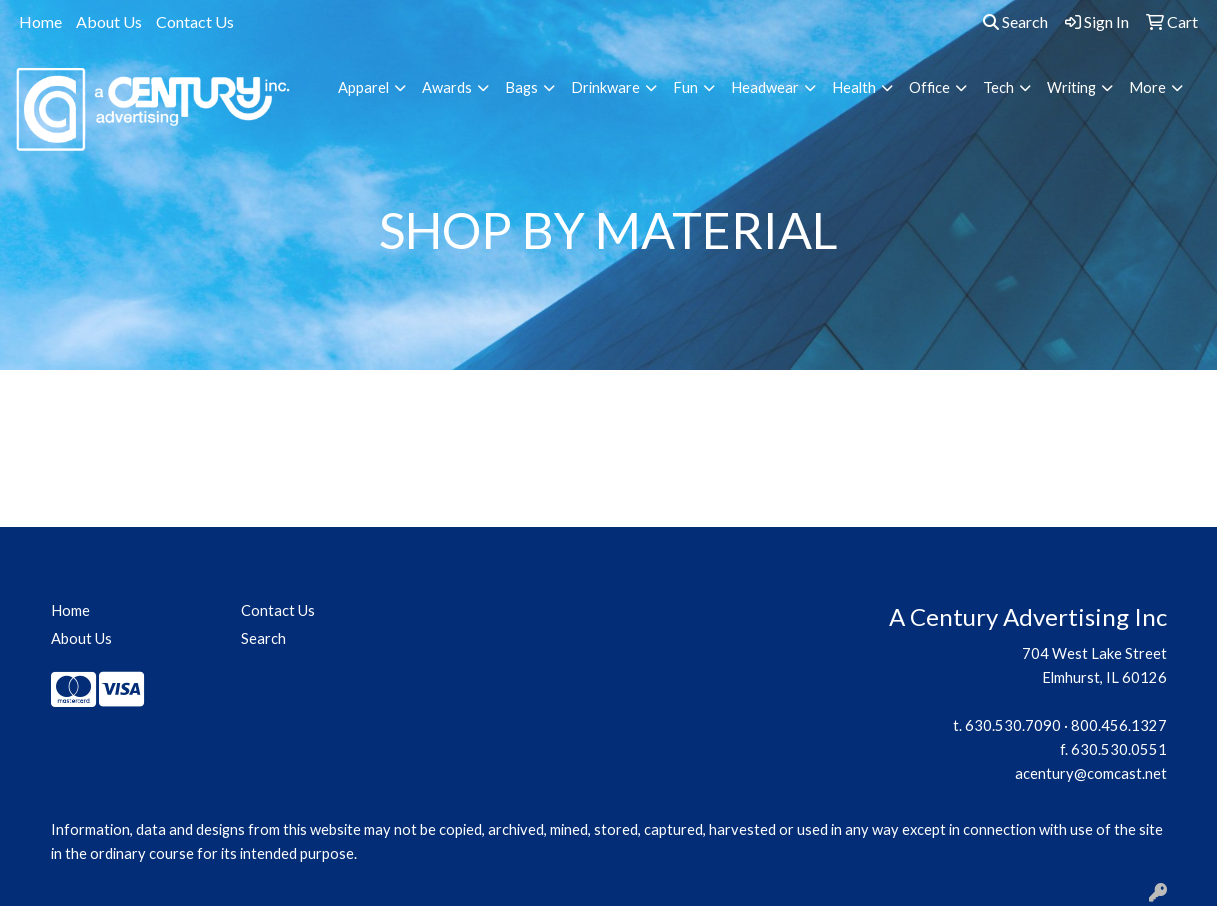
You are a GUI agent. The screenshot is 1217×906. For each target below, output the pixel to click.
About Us (109, 21)
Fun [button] (685, 87)
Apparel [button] (363, 87)
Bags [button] (521, 87)
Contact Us (195, 21)
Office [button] (929, 87)
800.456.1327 (1119, 725)
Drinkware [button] (605, 87)
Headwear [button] (765, 87)
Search (1015, 21)
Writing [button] (1071, 87)
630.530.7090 (1013, 725)
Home (40, 21)
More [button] (1147, 87)
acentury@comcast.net (1091, 773)
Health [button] (854, 87)
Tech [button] (998, 87)
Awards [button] (447, 87)
